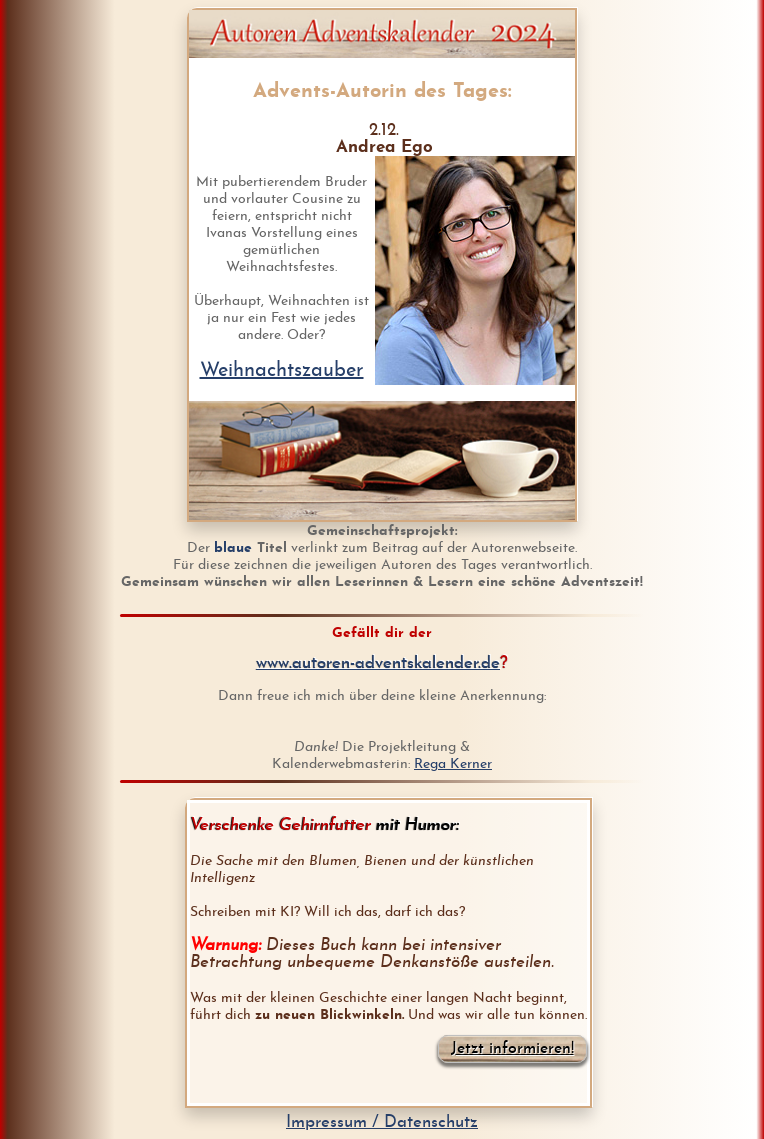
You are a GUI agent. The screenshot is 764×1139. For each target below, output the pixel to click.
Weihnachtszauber (282, 371)
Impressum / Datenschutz (382, 1122)
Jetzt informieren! (512, 1049)
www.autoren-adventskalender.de (378, 663)
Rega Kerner (453, 764)
